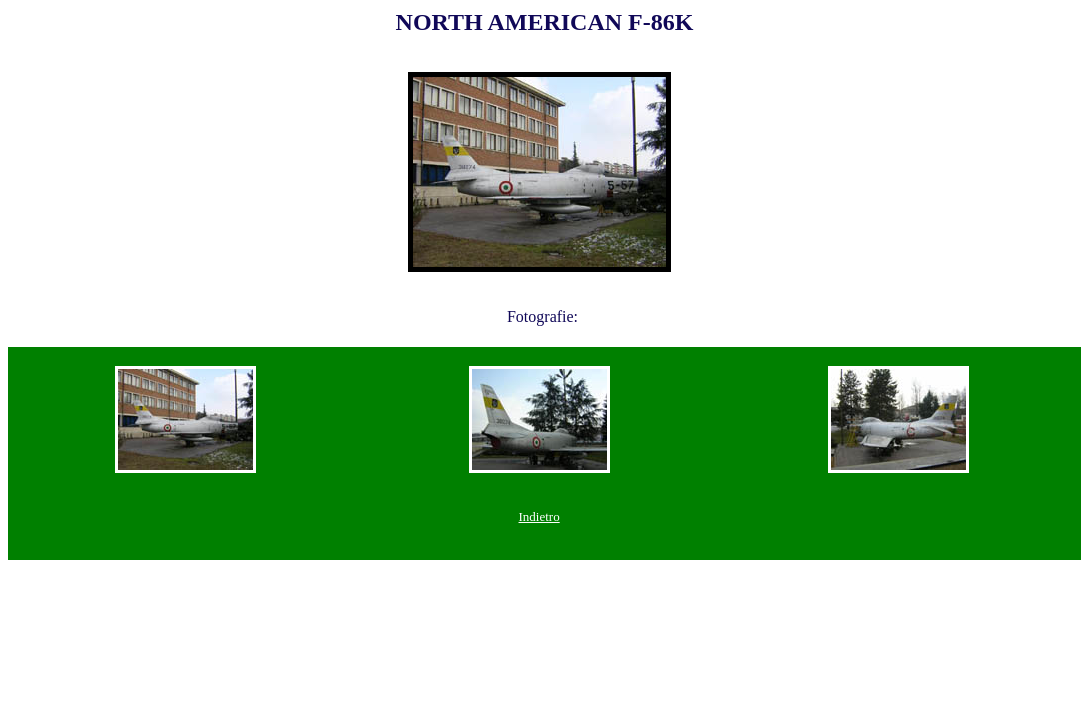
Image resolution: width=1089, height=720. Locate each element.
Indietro (539, 516)
